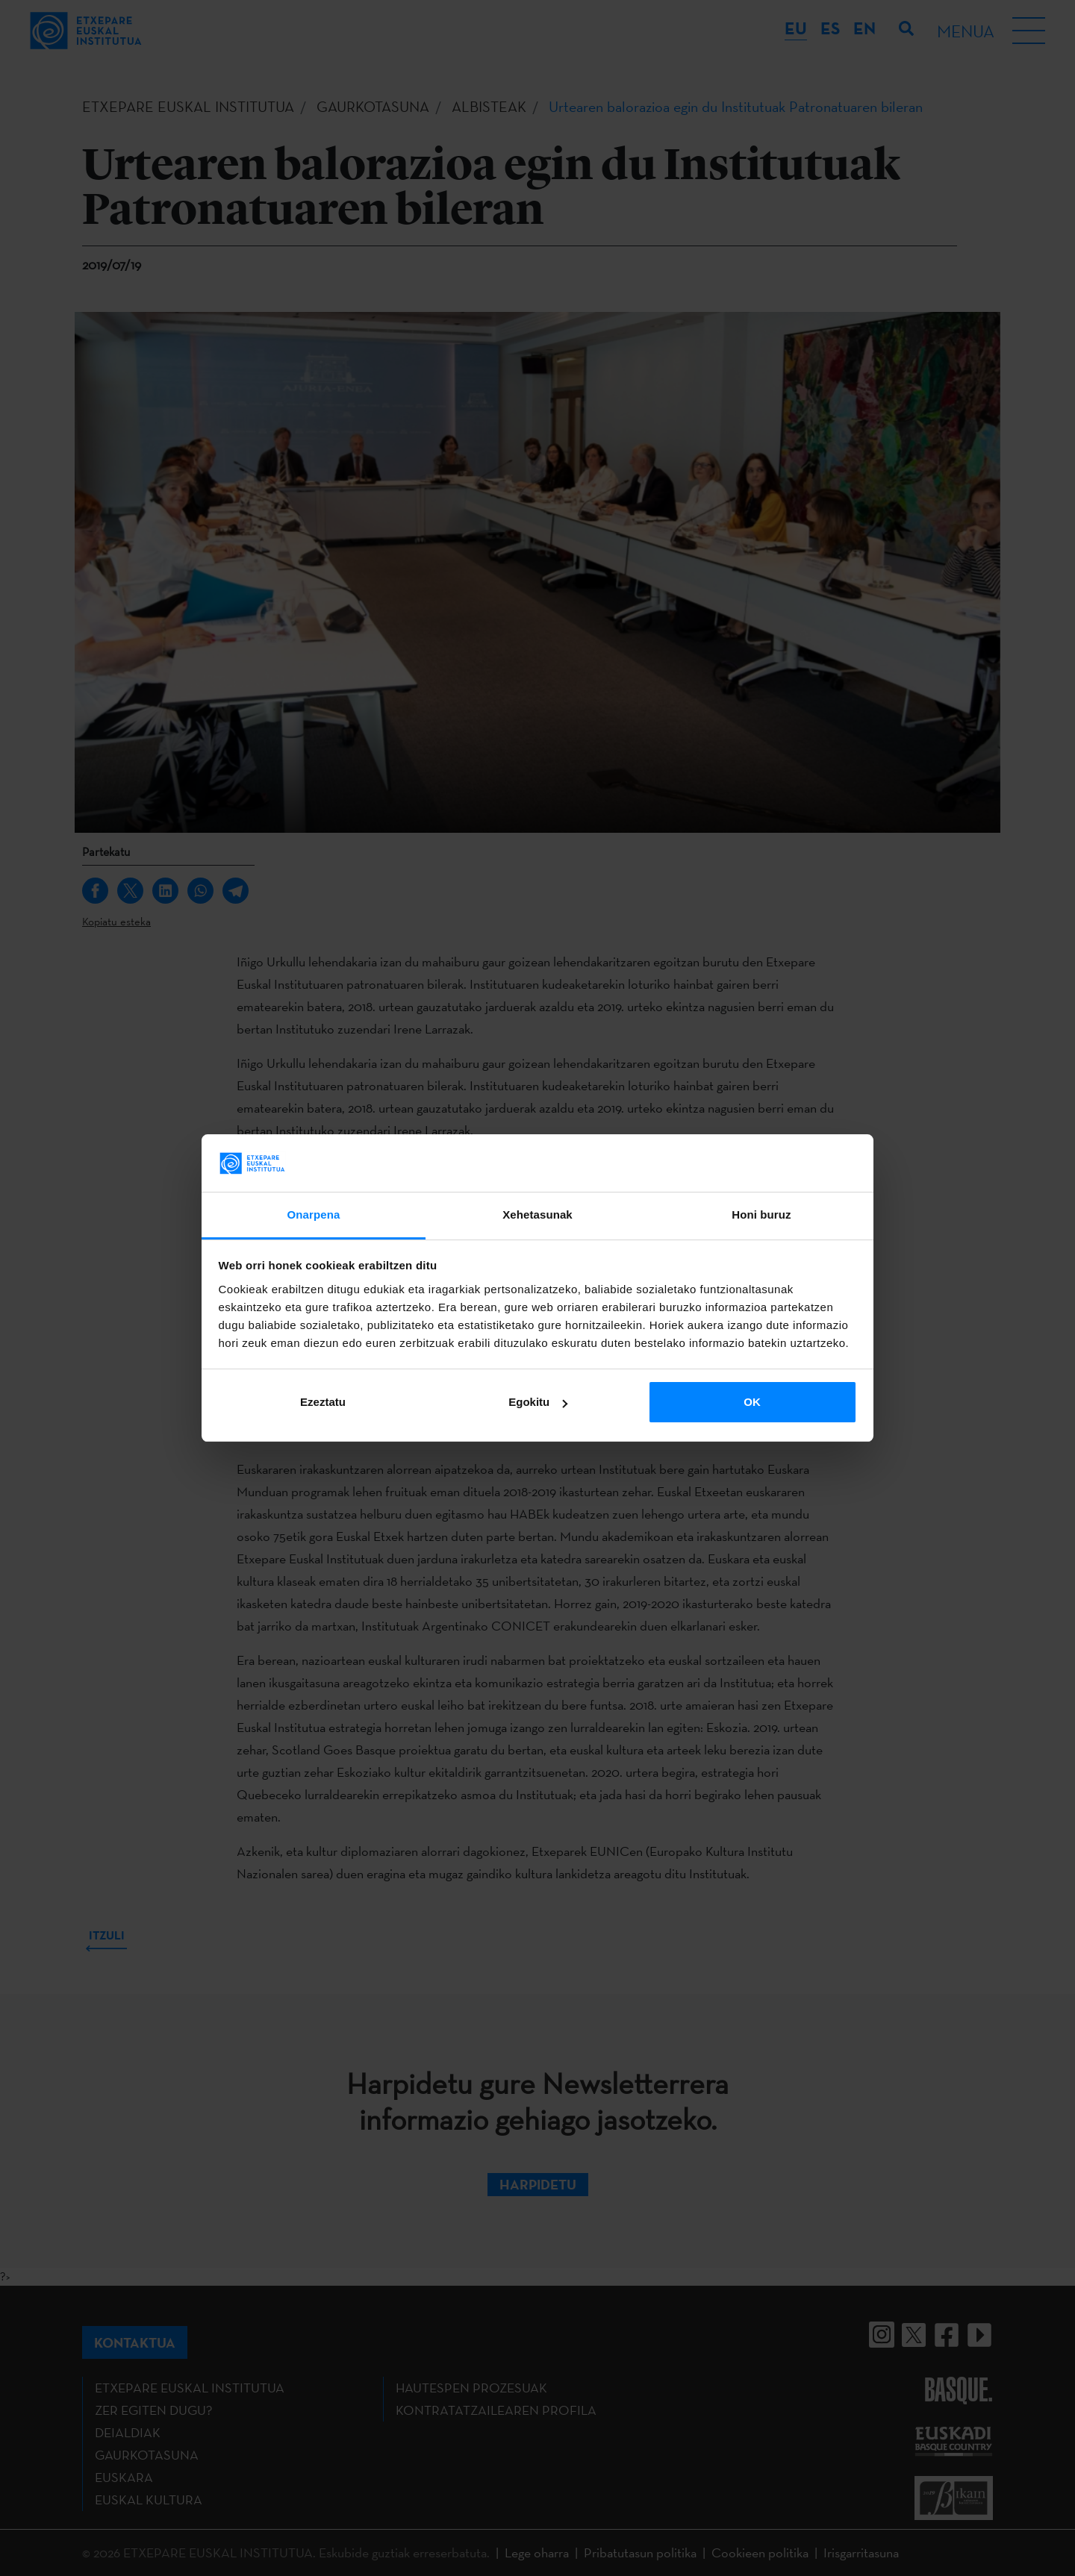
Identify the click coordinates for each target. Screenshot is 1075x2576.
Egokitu (537, 1401)
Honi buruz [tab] (761, 1214)
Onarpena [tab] (313, 1214)
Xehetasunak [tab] (537, 1214)
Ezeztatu (323, 1401)
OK (752, 1401)
